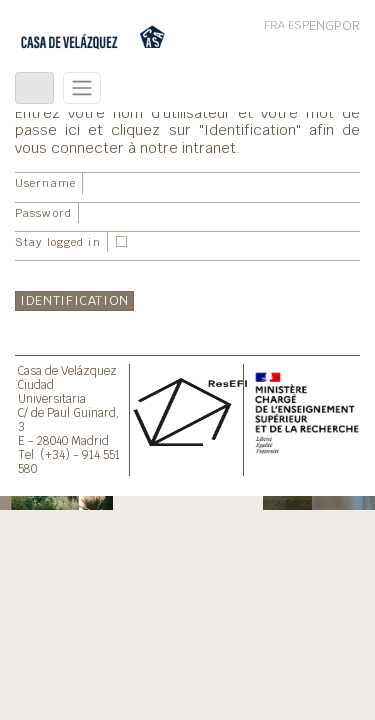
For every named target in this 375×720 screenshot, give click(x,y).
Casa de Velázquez (67, 370)
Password (43, 213)
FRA (274, 25)
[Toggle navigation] (34, 88)
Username (45, 183)
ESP (298, 25)
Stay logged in (58, 242)
